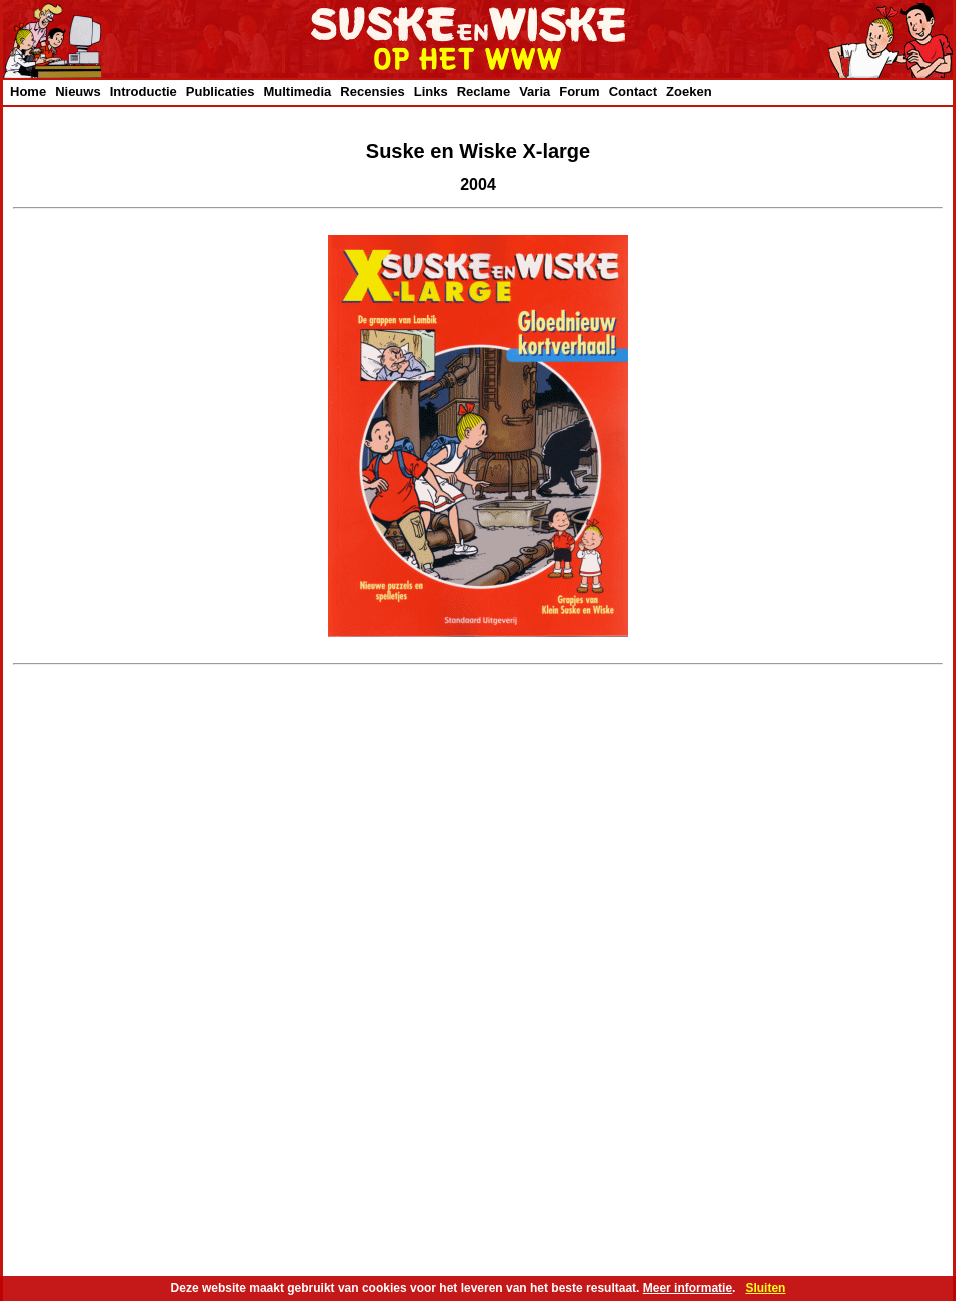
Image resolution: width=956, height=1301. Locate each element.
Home (28, 91)
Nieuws (78, 91)
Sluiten (765, 1288)
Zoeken (689, 91)
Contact (633, 91)
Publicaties (220, 91)
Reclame (483, 91)
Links (431, 91)
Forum (579, 91)
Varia (534, 91)
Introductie (143, 91)
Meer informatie (687, 1288)
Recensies (372, 91)
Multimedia (297, 91)
